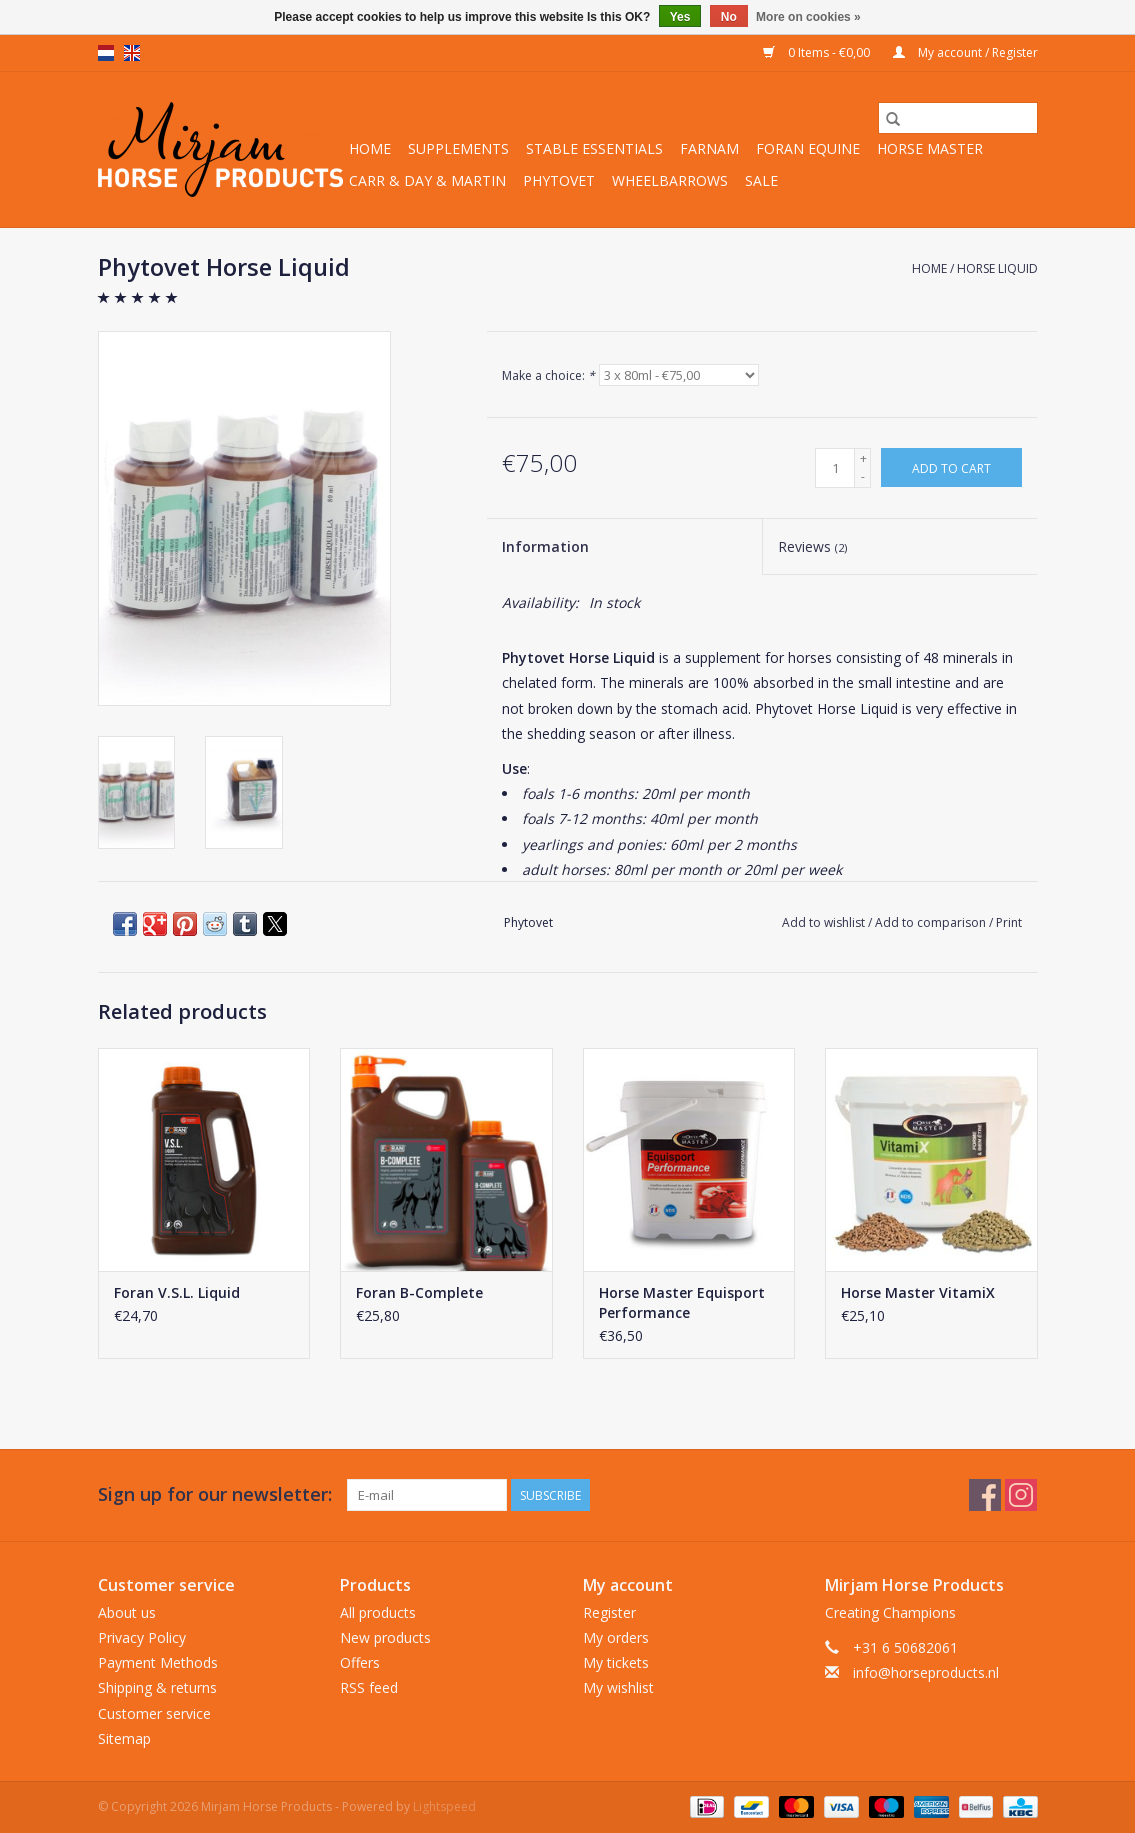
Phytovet (559, 180)
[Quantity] (835, 468)
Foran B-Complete (419, 1292)
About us (127, 1612)
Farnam (709, 148)
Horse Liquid (997, 268)
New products (385, 1637)
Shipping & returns (157, 1687)
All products (378, 1612)
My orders (616, 1637)
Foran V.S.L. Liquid (177, 1292)
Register (609, 1612)
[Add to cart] (951, 467)
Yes (680, 17)
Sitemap (124, 1738)
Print (1009, 922)
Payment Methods (158, 1662)
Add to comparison (932, 922)
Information (545, 546)
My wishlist (618, 1687)
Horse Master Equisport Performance (682, 1302)
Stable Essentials (594, 148)
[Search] (958, 118)
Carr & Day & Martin (427, 180)
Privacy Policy (142, 1637)
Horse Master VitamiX (918, 1292)
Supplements (458, 148)
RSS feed (369, 1687)
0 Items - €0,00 (818, 52)
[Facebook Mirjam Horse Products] (985, 1495)
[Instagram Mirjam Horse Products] (1021, 1495)
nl (106, 53)
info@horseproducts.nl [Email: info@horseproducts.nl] (926, 1672)
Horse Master (930, 148)
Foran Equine (808, 148)
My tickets (616, 1662)
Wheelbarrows (670, 180)
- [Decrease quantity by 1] (863, 476)
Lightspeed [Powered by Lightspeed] (444, 1806)
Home (370, 148)
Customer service (154, 1713)
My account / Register (965, 52)
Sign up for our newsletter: (215, 1494)
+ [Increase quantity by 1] (863, 458)
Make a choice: (548, 375)
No (729, 17)
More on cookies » (808, 17)
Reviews (812, 546)
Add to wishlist (825, 922)
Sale (761, 180)
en (132, 53)
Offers (360, 1662)
